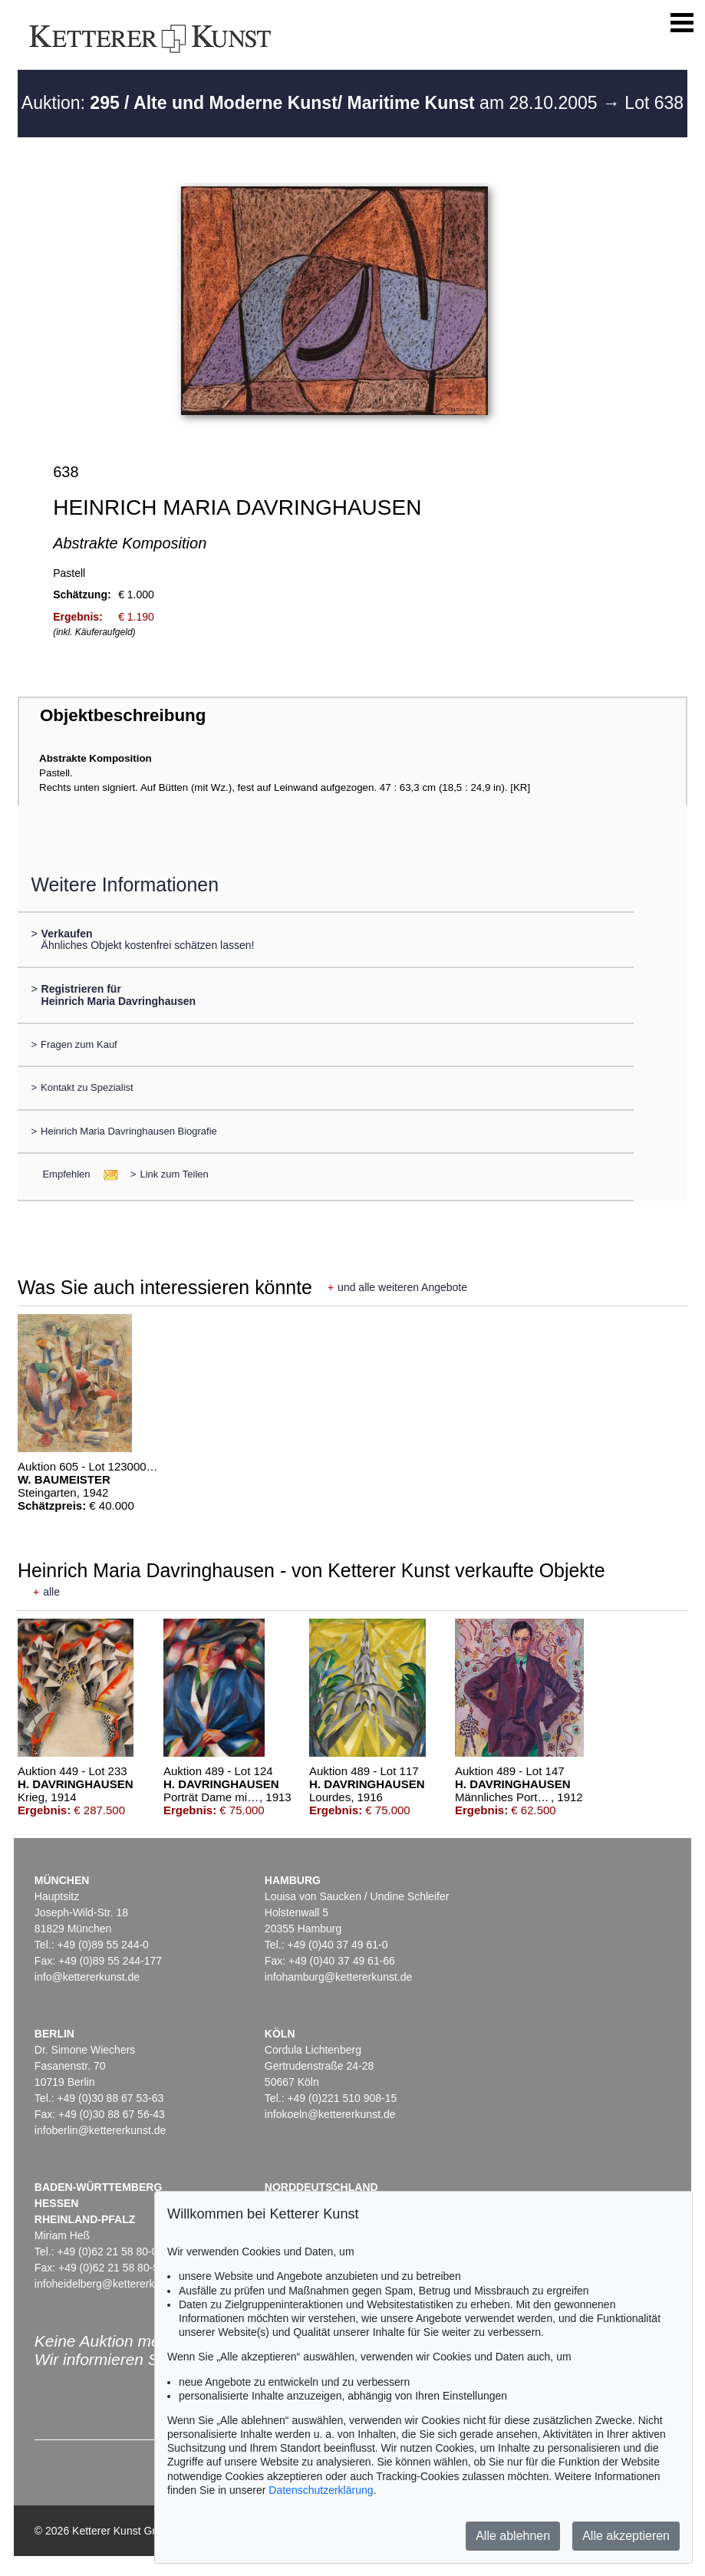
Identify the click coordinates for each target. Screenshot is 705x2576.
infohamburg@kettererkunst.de (338, 1977)
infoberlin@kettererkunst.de (100, 2130)
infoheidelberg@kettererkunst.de (112, 2284)
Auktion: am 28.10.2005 (311, 103)
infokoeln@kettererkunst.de (330, 2114)
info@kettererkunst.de (87, 1977)
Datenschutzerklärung (320, 2490)
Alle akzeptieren (626, 2535)
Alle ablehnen (513, 2535)
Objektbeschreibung (123, 715)
